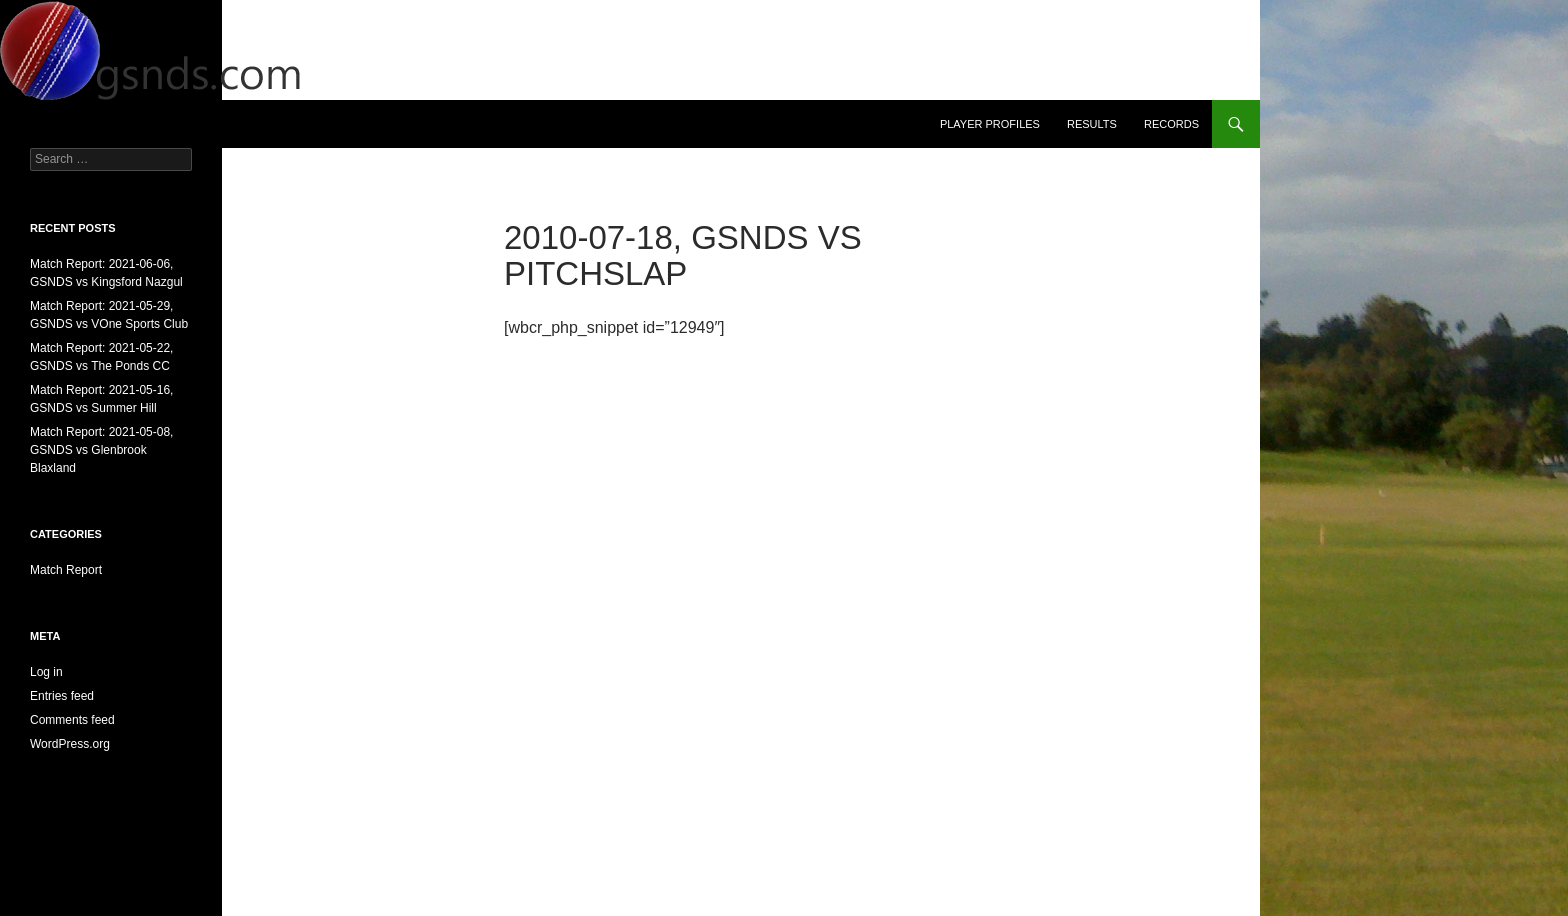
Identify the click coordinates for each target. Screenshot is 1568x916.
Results (1092, 124)
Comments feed (72, 720)
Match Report (66, 570)
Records (1171, 124)
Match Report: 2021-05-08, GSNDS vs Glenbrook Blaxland (101, 450)
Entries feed (62, 696)
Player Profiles (990, 124)
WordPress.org (70, 744)
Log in (46, 672)
